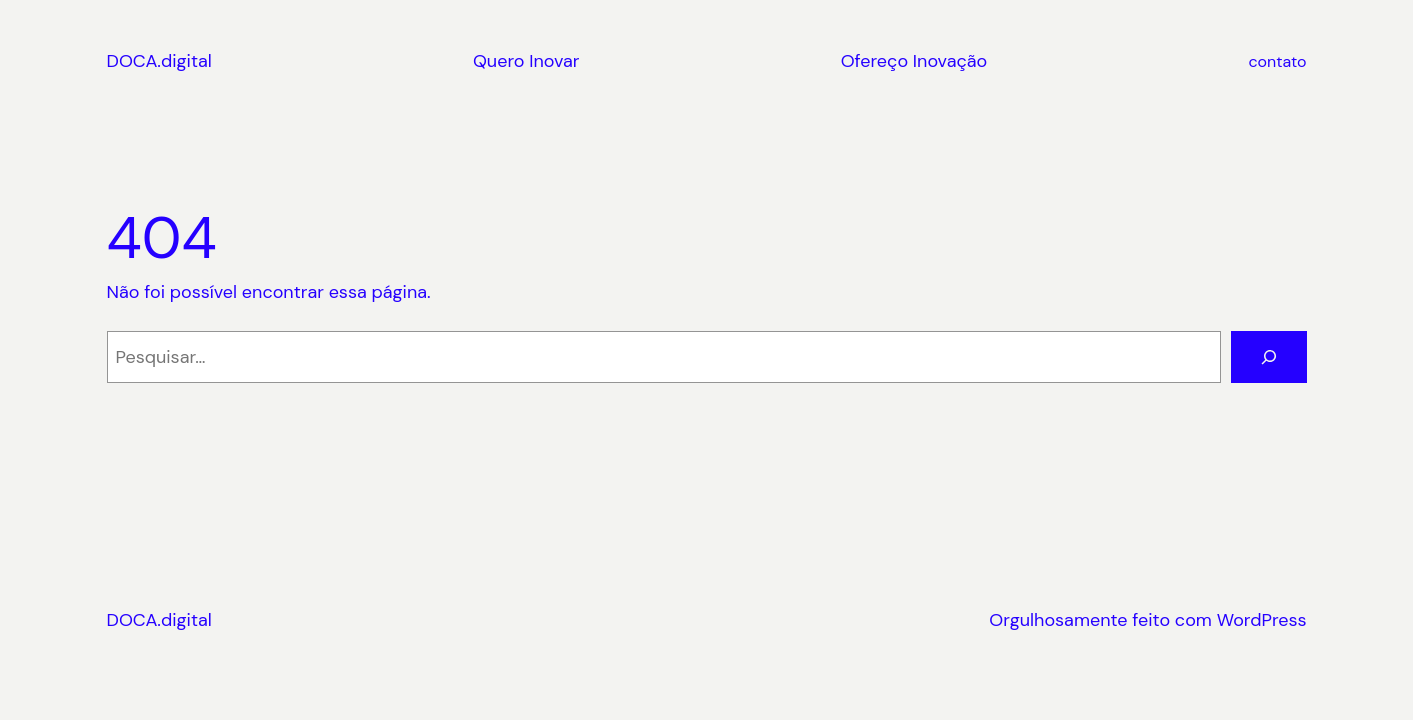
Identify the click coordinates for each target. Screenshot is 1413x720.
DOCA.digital (159, 61)
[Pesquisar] (1269, 357)
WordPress (1262, 620)
